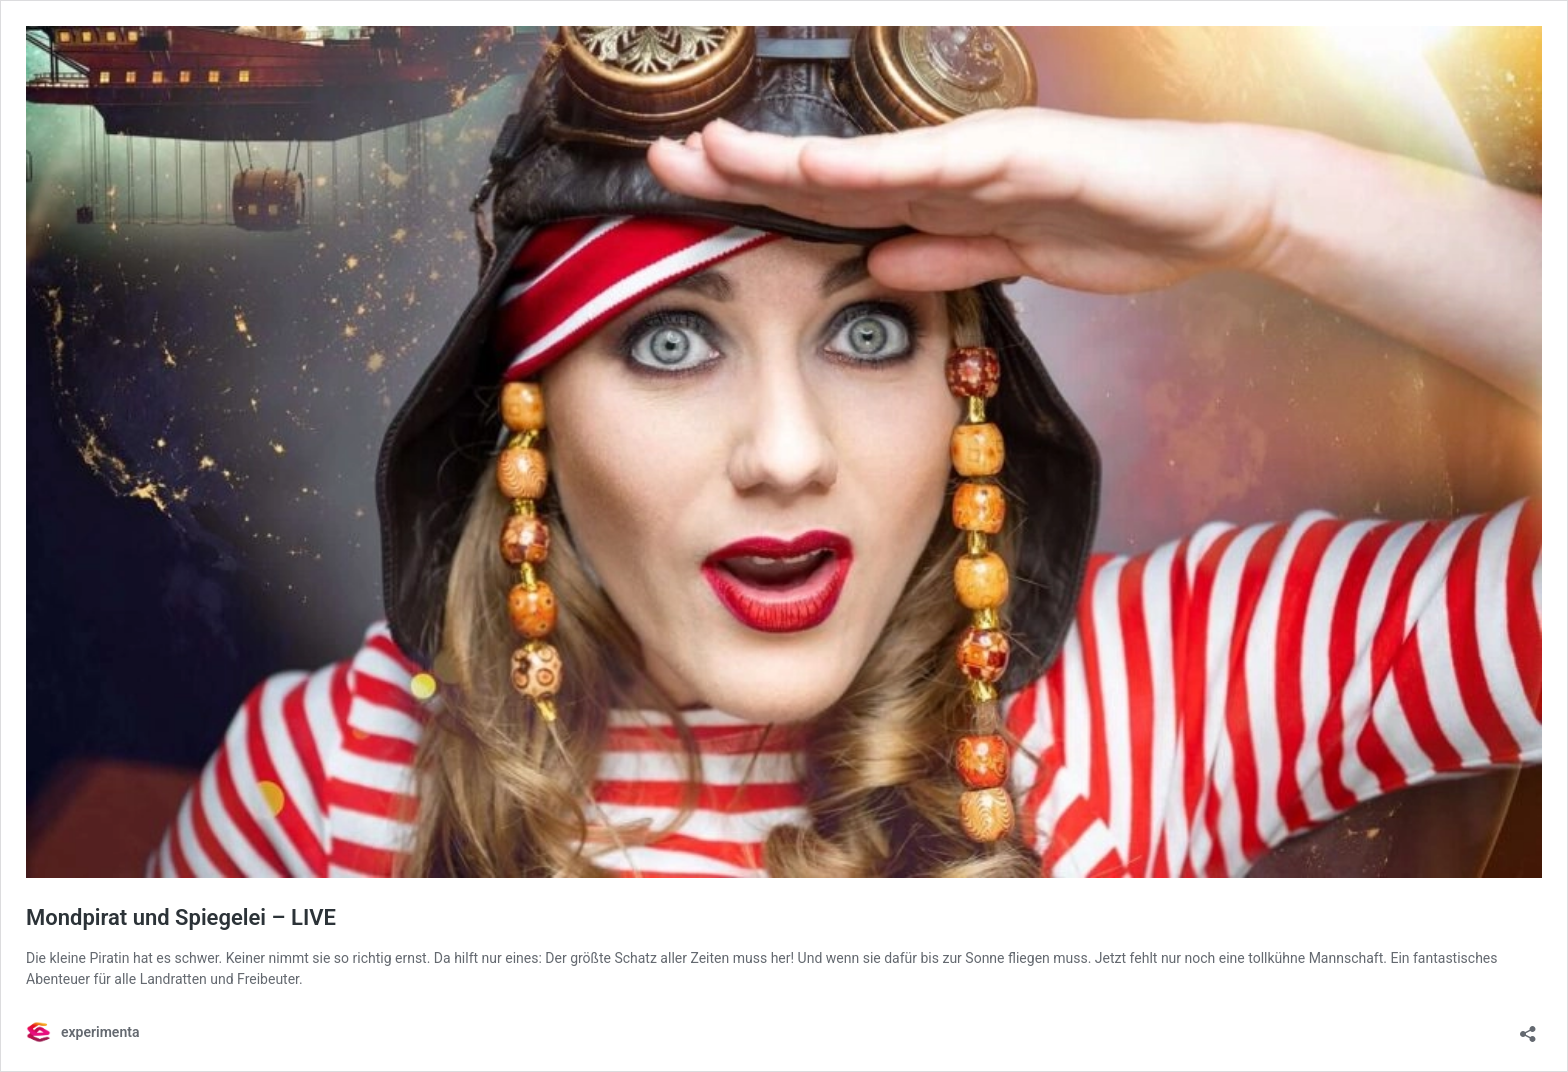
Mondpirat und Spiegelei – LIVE (181, 917)
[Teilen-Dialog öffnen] (1528, 1027)
